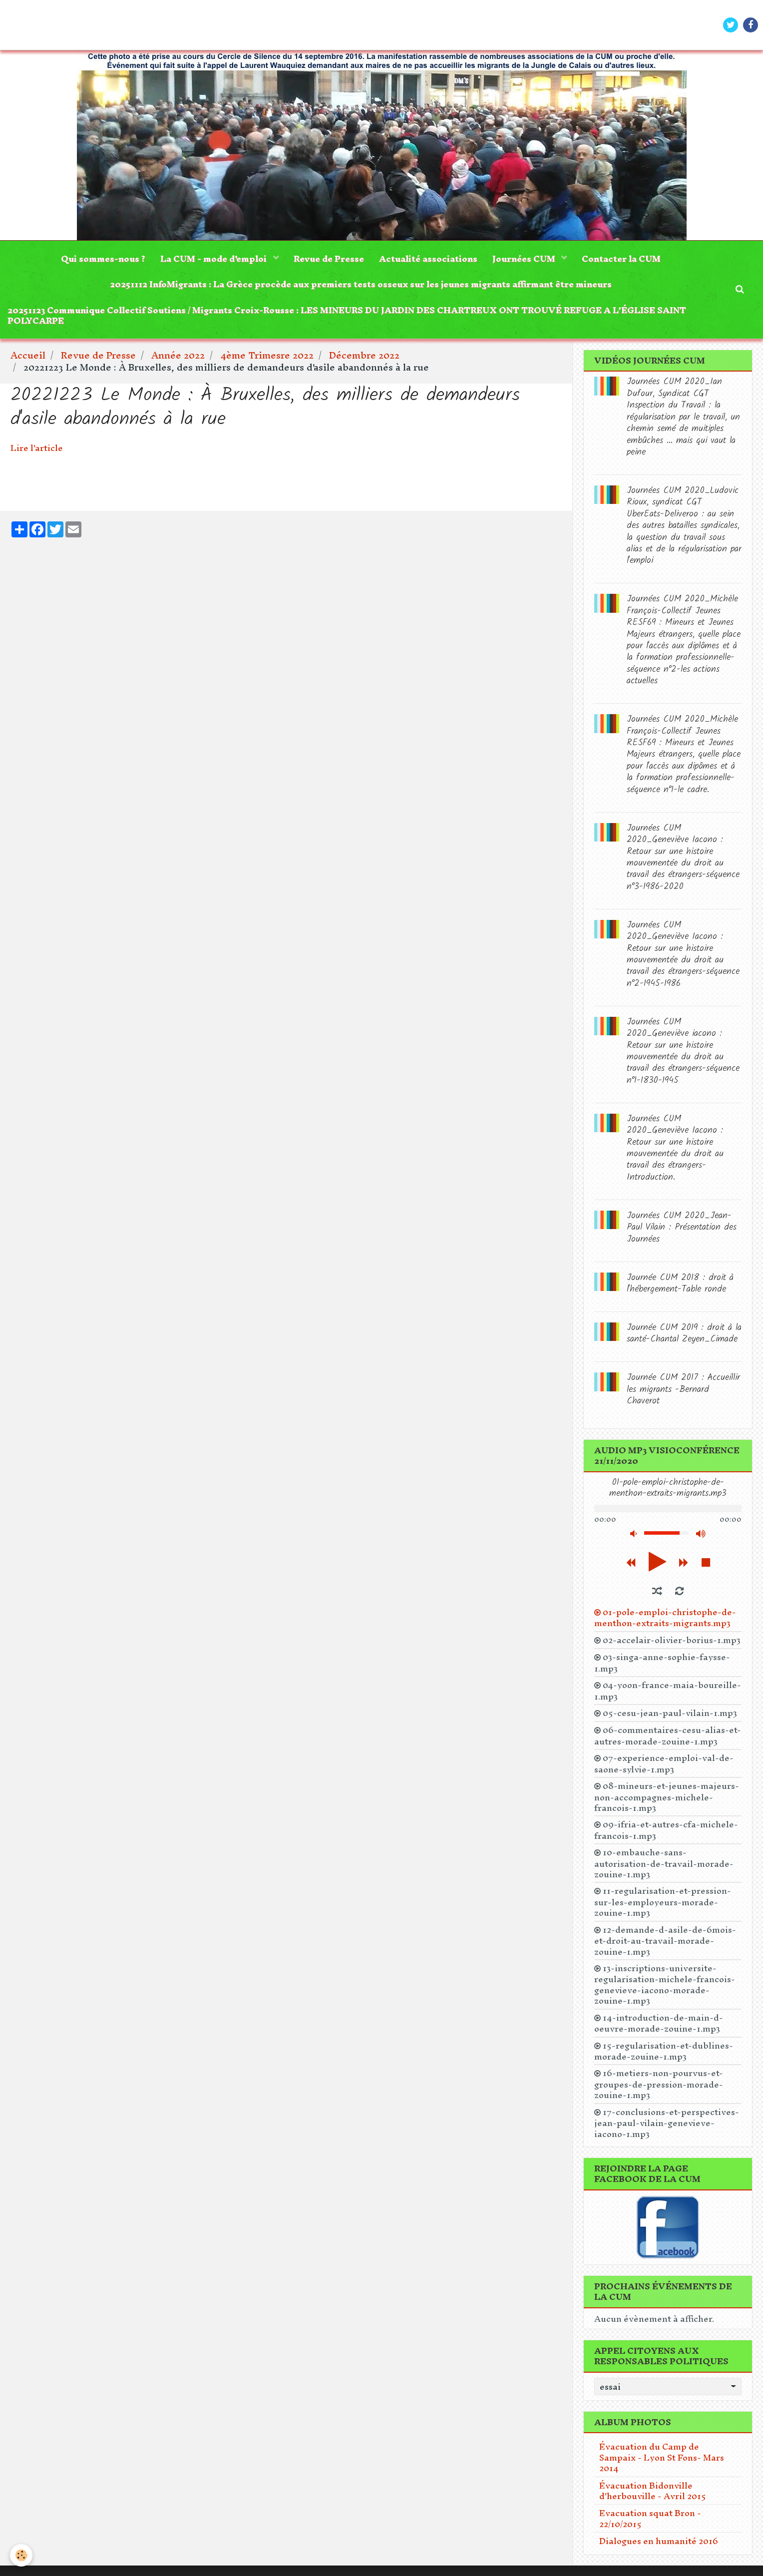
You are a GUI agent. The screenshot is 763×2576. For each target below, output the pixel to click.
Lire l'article (36, 447)
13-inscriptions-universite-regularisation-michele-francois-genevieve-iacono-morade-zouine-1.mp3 (664, 1984)
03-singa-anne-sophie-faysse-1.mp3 (662, 1662)
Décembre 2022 (364, 355)
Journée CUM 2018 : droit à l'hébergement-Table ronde (680, 1283)
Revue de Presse (329, 258)
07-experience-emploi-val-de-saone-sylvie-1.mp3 (664, 1763)
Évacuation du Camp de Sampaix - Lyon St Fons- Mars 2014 (661, 2457)
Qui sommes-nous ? (103, 258)
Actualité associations (428, 258)
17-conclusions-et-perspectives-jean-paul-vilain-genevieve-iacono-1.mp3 (666, 2123)
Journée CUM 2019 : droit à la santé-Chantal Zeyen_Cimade (684, 1333)
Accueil (27, 355)
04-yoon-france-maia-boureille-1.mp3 (667, 1690)
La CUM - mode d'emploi (214, 258)
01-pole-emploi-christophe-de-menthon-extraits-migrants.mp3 (665, 1617)
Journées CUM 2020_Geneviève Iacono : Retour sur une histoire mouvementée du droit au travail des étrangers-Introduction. (675, 1148)
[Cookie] (21, 2555)
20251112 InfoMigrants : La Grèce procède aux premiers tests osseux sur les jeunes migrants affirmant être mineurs (361, 284)
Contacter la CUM (621, 258)
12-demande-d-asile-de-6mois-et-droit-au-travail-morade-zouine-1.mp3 (665, 1940)
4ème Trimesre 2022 (267, 355)
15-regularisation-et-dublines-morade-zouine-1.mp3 (663, 2051)
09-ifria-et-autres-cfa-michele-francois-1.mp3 (666, 1829)
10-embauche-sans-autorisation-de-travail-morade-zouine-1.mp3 (664, 1863)
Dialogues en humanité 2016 (658, 2541)
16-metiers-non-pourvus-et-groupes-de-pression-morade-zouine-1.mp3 (658, 2084)
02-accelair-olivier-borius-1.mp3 (672, 1640)
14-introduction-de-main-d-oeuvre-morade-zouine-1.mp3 (658, 2023)
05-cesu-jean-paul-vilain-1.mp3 (670, 1713)
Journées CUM (524, 258)
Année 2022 (178, 355)
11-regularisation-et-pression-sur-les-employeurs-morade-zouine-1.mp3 (662, 1901)
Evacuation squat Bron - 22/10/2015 (650, 2518)
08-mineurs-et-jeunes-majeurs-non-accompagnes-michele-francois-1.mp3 (666, 1796)
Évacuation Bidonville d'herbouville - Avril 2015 (652, 2491)
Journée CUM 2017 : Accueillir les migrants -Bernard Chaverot (683, 1389)
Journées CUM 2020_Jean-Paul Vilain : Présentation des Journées (682, 1228)
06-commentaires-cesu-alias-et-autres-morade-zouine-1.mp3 (667, 1735)
